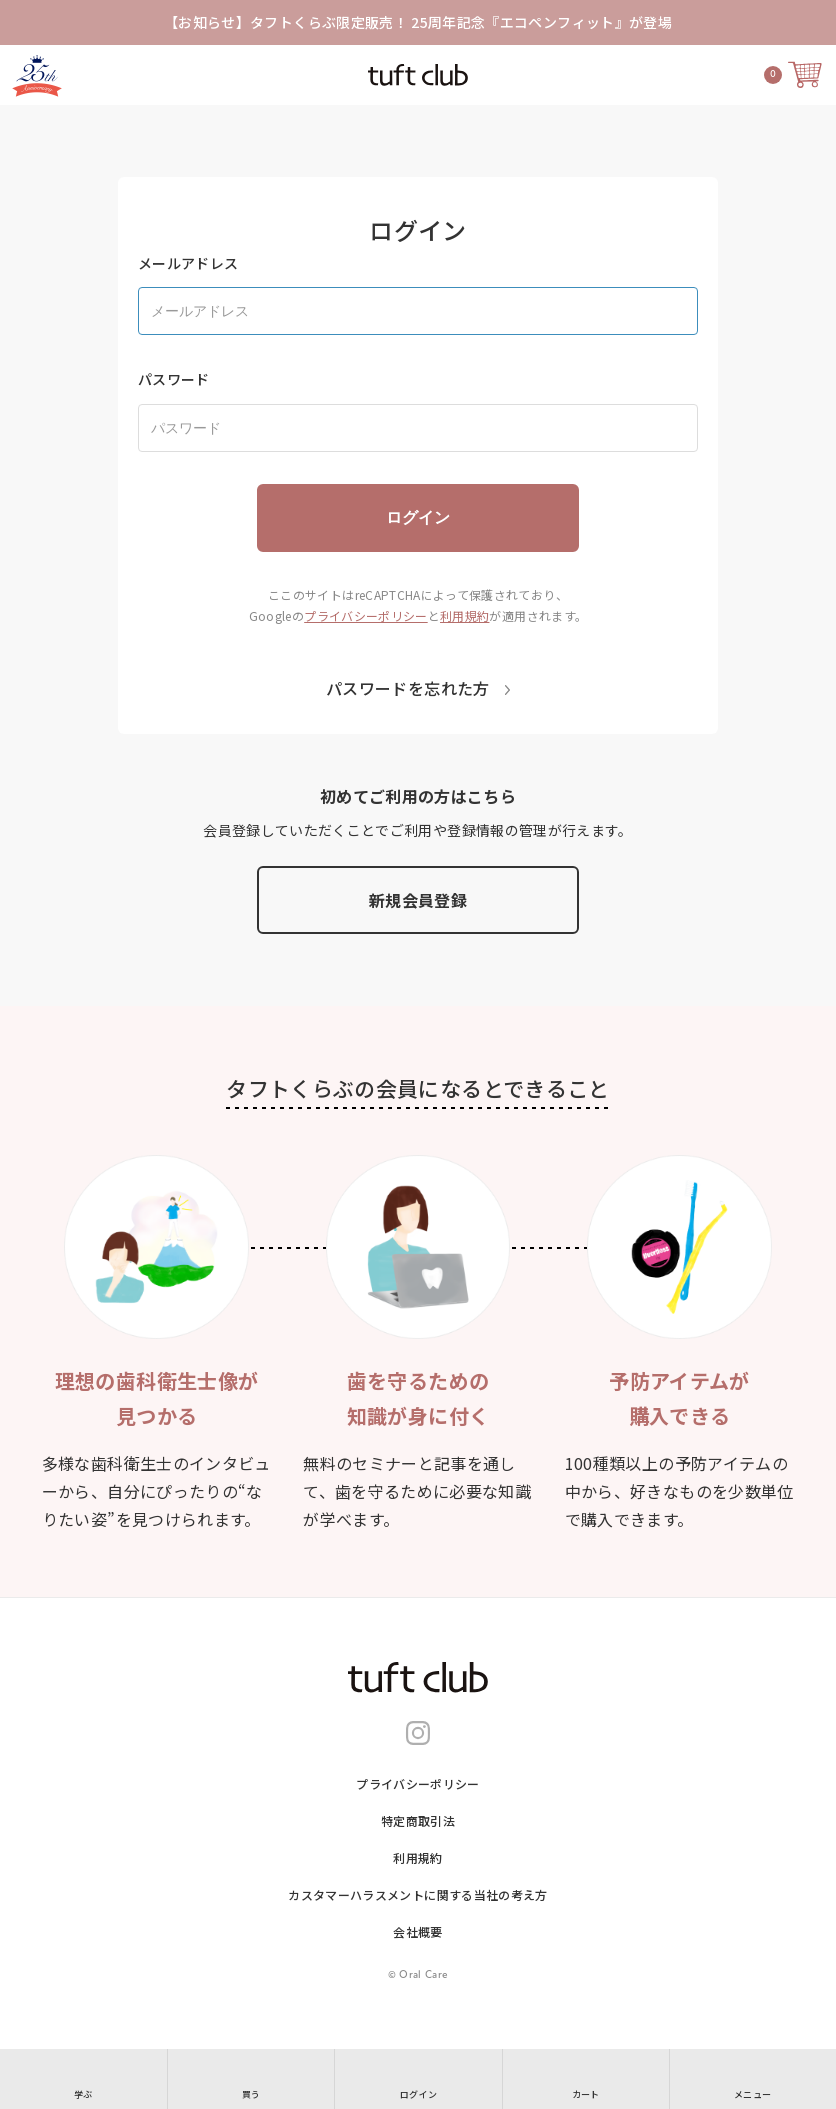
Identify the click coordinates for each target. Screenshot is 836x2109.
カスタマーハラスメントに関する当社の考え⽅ (417, 1894)
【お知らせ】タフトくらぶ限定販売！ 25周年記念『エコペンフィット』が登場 (418, 22)
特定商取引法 (418, 1820)
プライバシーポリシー (366, 615)
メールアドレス (188, 263)
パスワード (174, 379)
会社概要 (417, 1931)
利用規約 (464, 615)
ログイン (418, 517)
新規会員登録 (418, 900)
